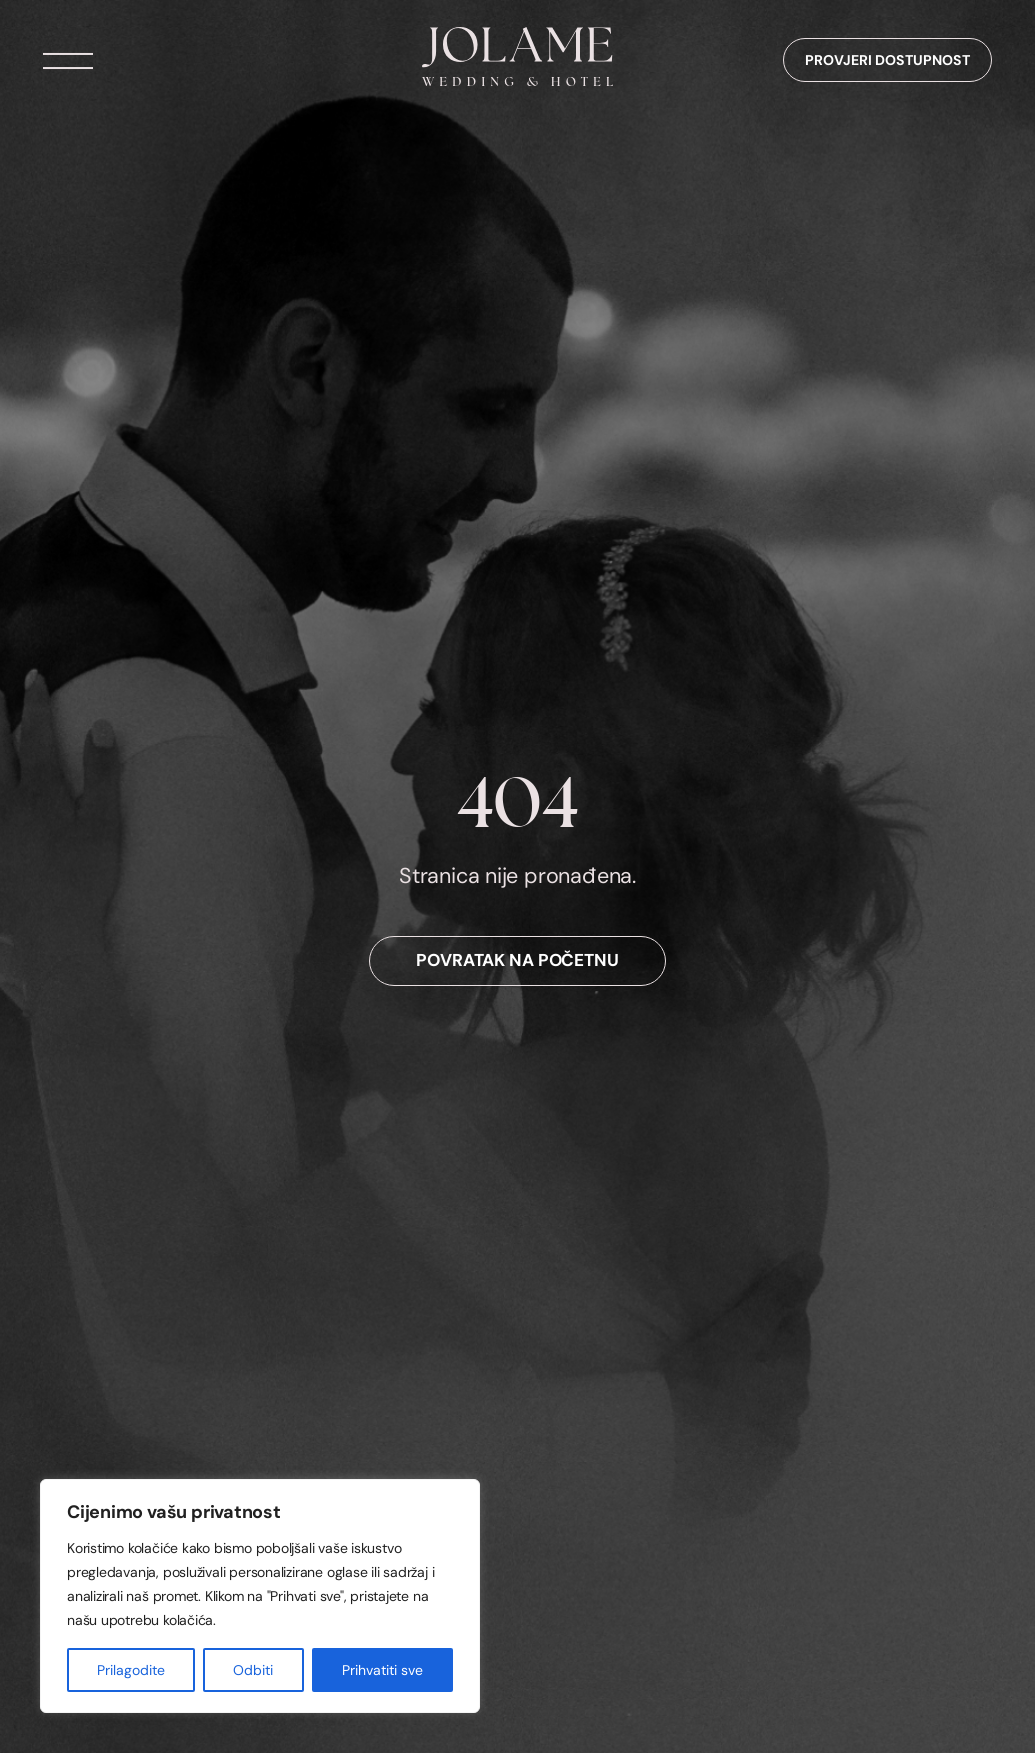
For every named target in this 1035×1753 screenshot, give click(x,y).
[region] (260, 1596)
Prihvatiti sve (382, 1670)
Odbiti (253, 1670)
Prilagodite (131, 1670)
